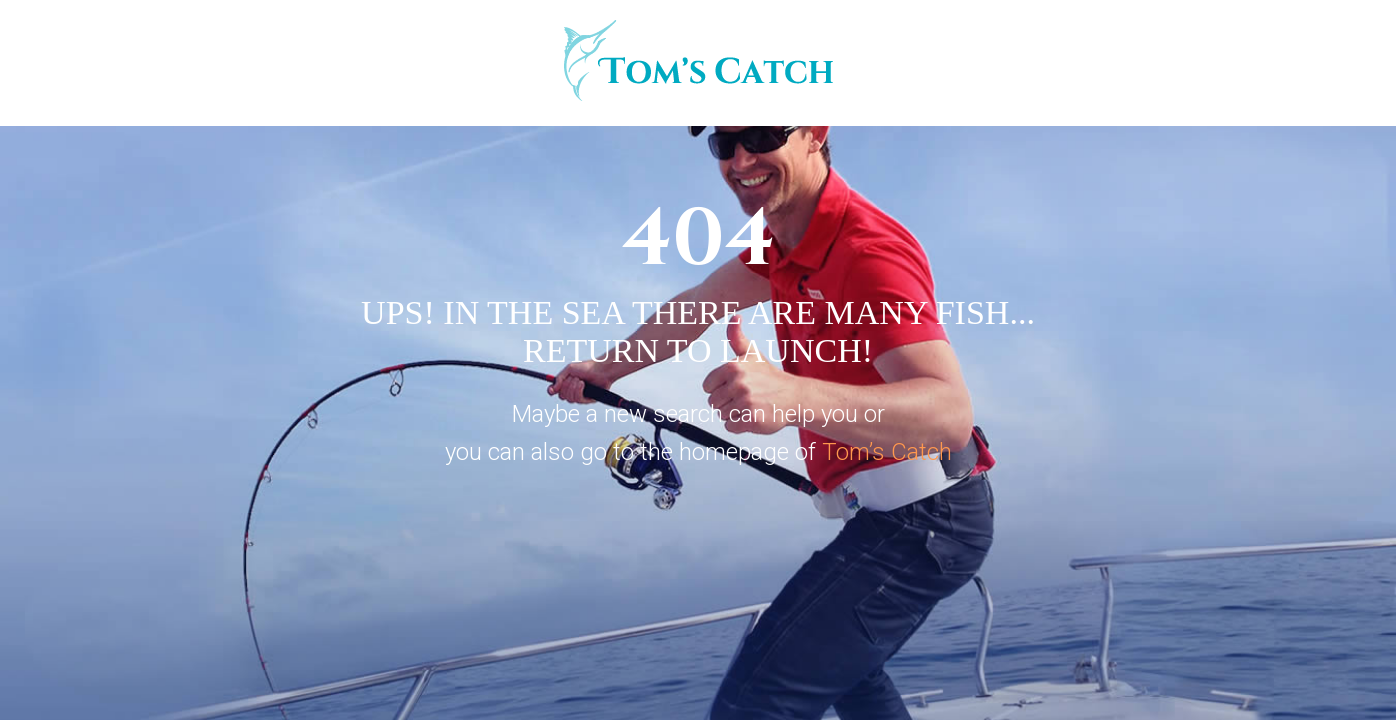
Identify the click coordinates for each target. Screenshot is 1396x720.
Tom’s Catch (887, 452)
